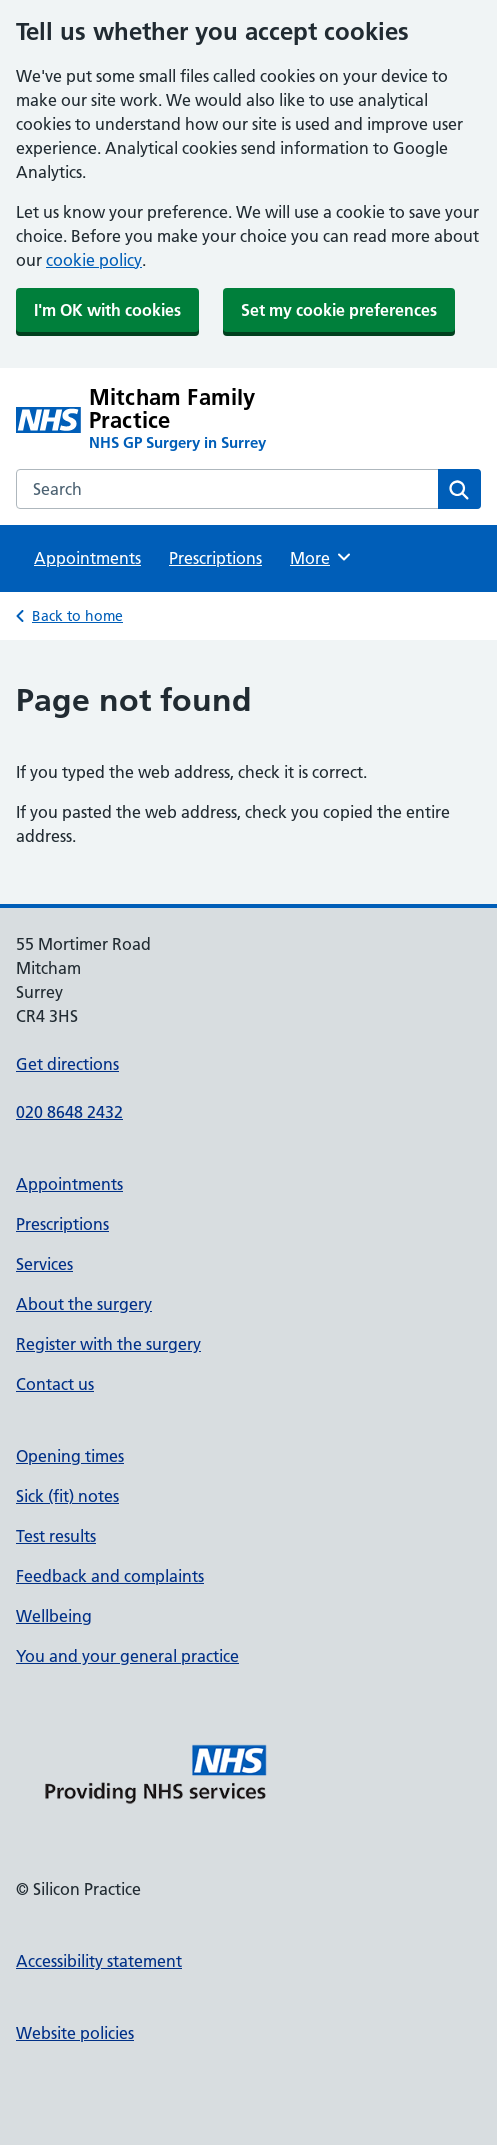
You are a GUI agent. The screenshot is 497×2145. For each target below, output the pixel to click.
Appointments (87, 558)
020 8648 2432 (69, 1112)
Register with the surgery (108, 1344)
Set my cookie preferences (339, 310)
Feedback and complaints (110, 1576)
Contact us (55, 1384)
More (321, 557)
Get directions (67, 1064)
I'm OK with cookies (107, 310)
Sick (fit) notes (67, 1496)
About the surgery (84, 1304)
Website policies (75, 2033)
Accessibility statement (99, 1961)
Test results (56, 1536)
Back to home (77, 616)
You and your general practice (127, 1656)
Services (44, 1264)
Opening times (70, 1456)
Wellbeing (54, 1616)
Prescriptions (215, 558)
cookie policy (94, 260)
